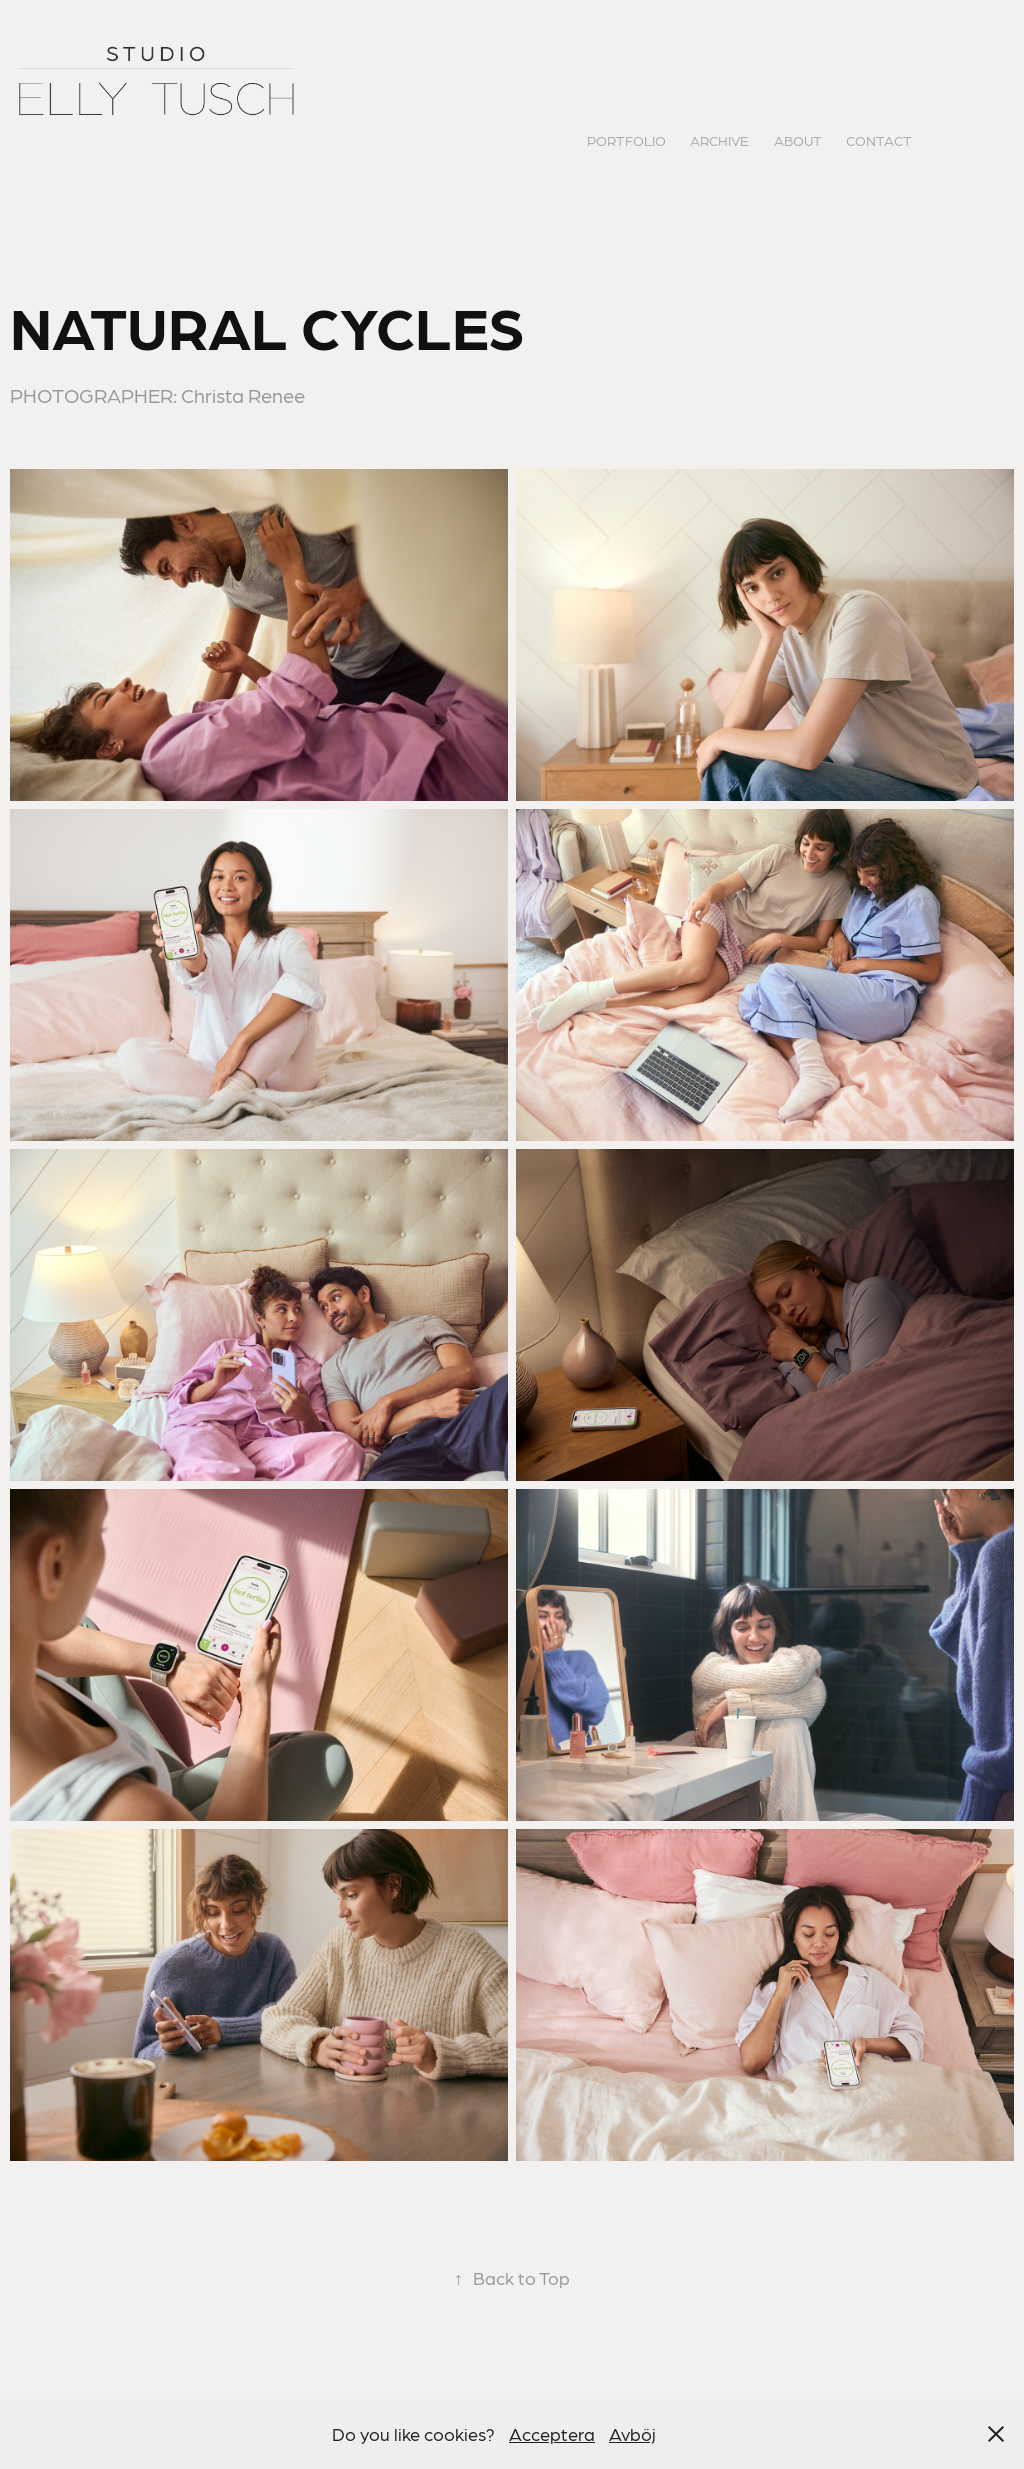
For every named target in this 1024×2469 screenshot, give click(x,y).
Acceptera (552, 2433)
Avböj (632, 2433)
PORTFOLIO (626, 140)
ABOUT (798, 140)
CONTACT (879, 140)
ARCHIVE (719, 140)
